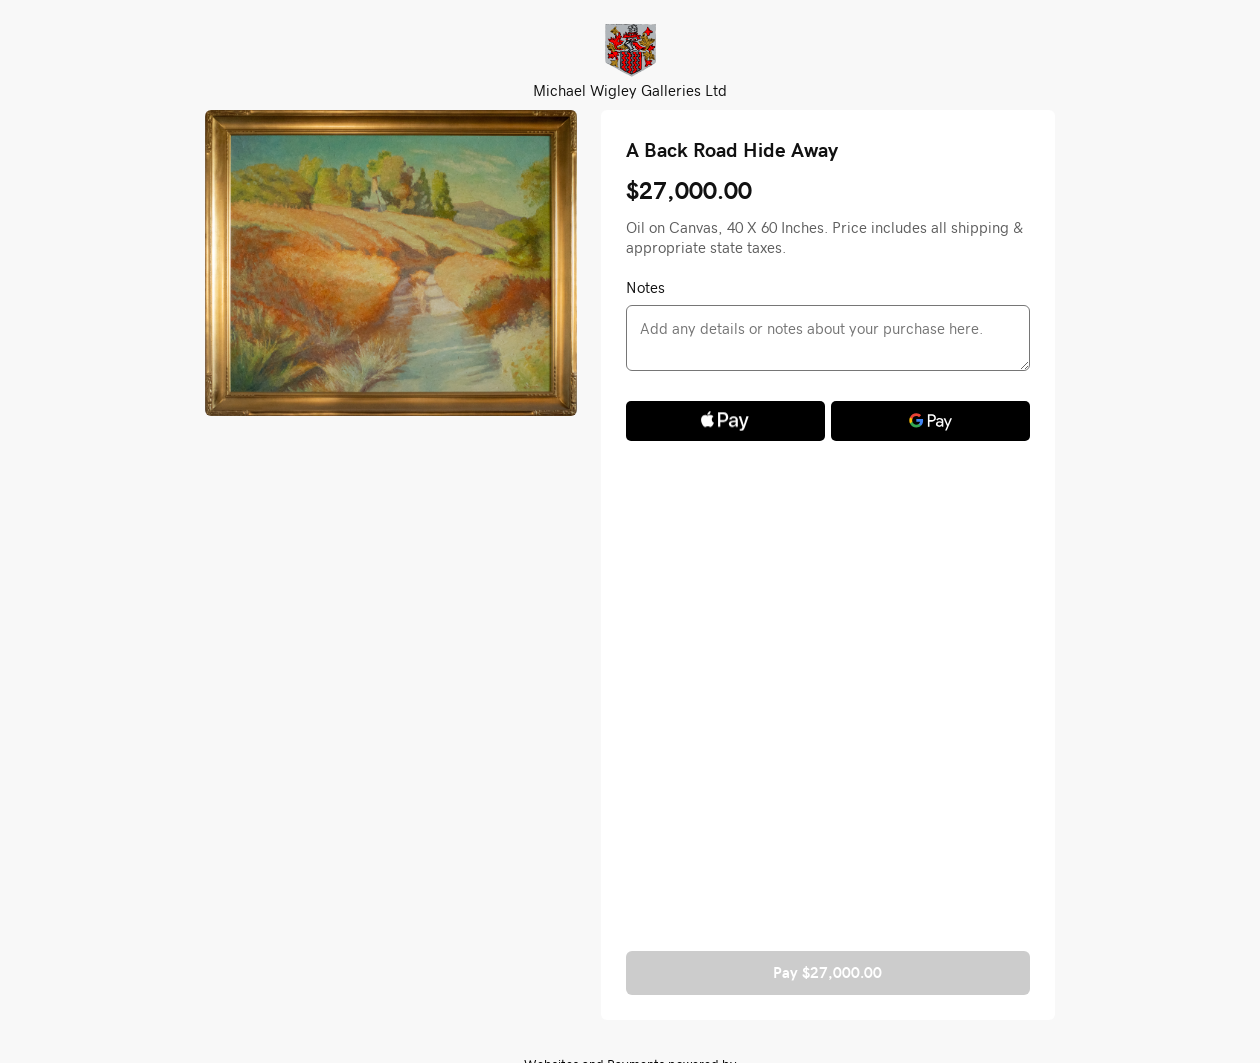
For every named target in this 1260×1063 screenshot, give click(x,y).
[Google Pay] (930, 421)
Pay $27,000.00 (827, 972)
